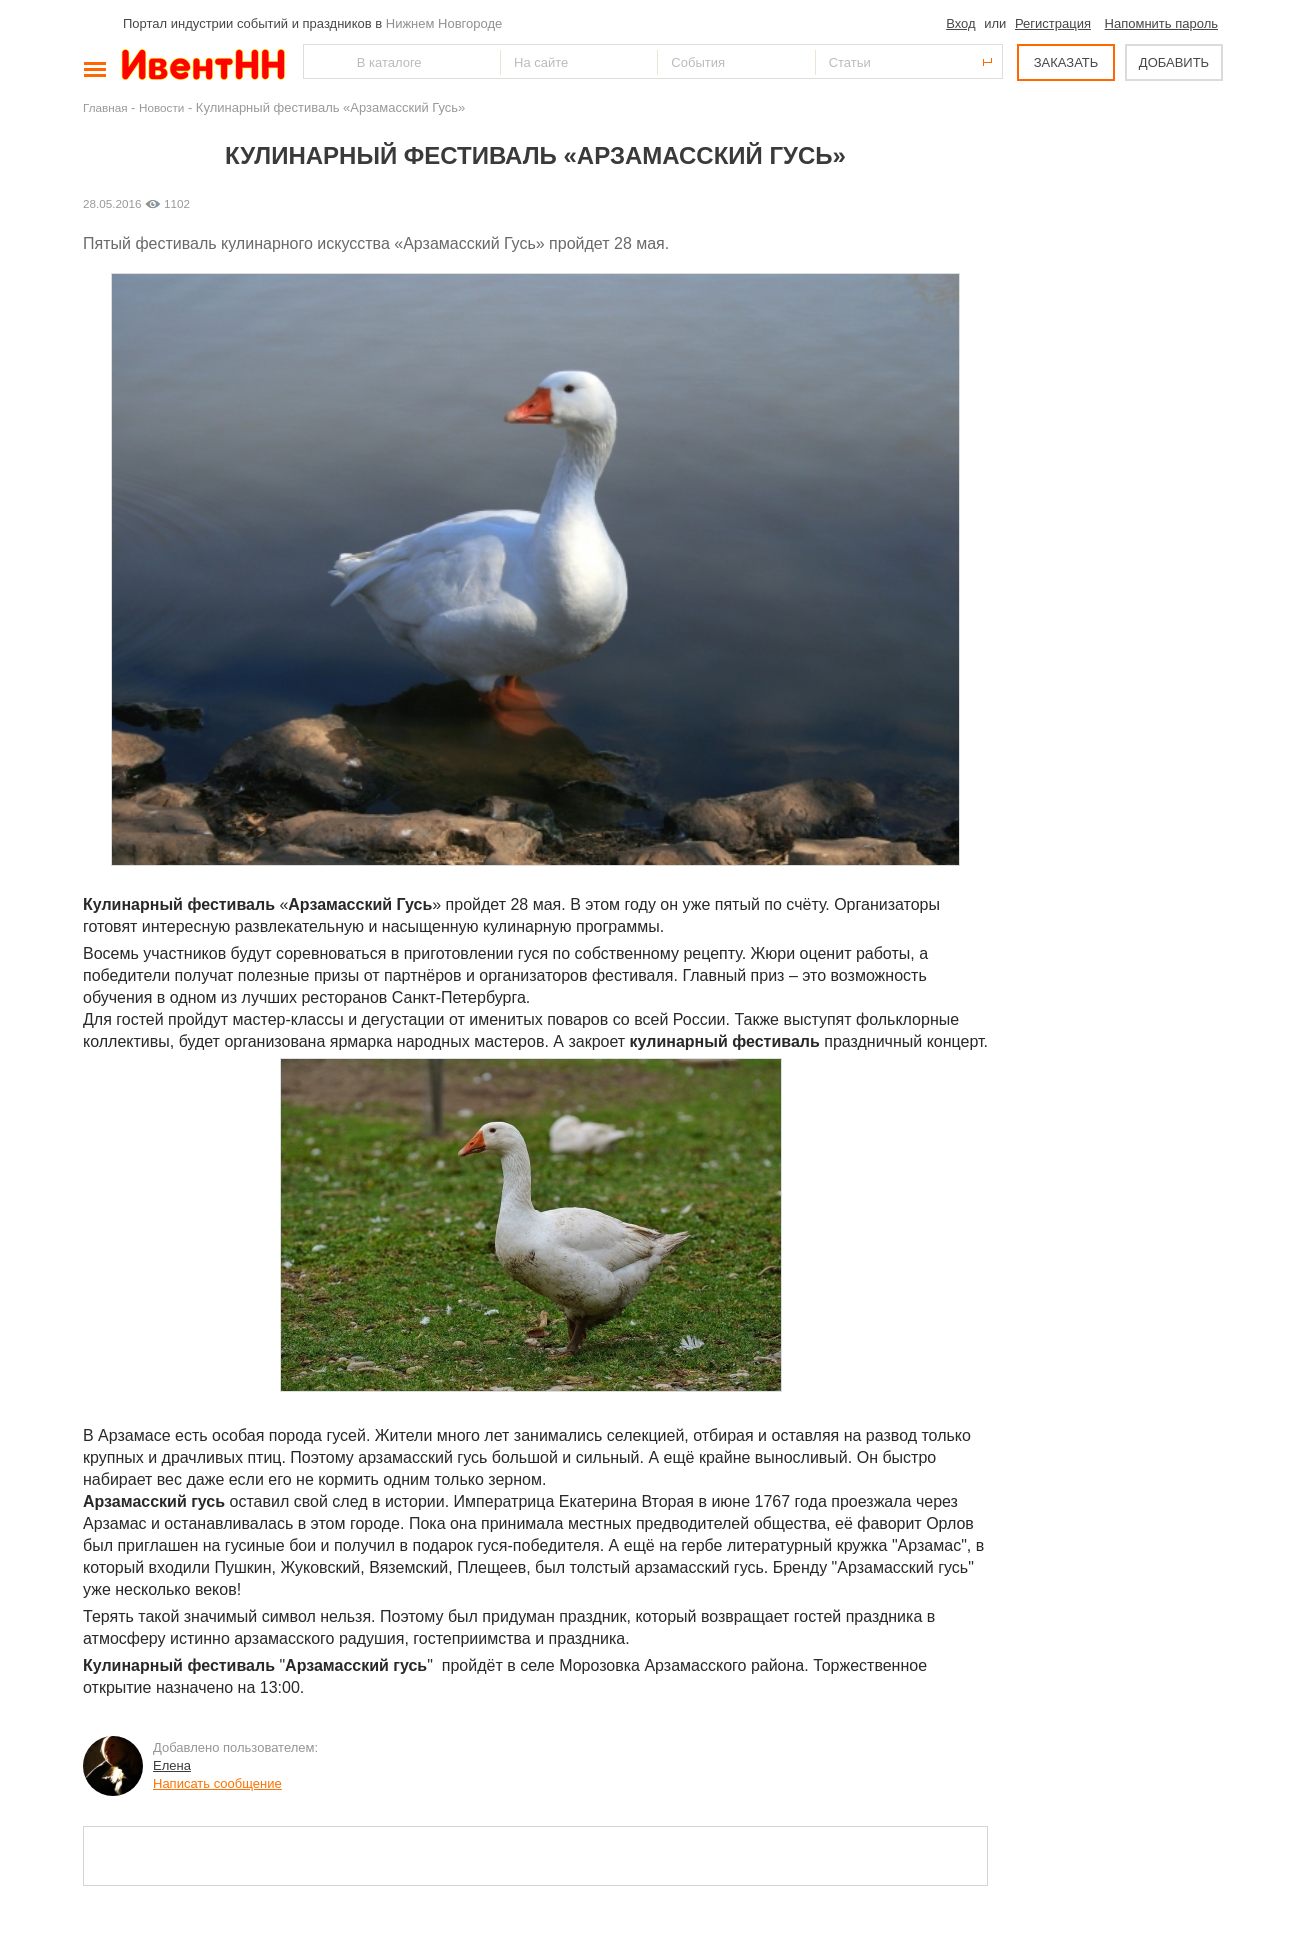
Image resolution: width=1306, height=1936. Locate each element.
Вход (960, 23)
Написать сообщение (217, 1783)
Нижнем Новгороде (444, 23)
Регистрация (1053, 23)
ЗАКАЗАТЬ (1066, 62)
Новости (161, 107)
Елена (172, 1765)
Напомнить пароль (1161, 23)
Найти (320, 61)
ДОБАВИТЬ (1174, 62)
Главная (105, 107)
